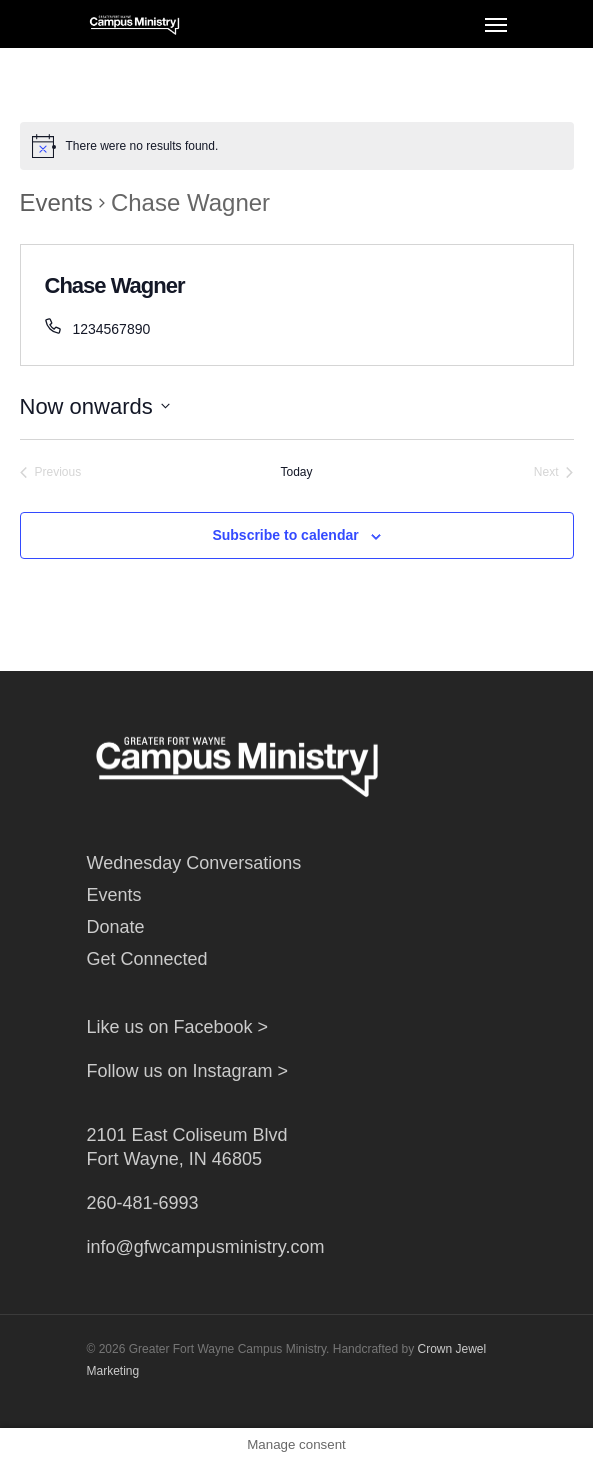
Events (56, 202)
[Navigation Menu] (496, 24)
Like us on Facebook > (178, 1027)
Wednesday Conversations (194, 863)
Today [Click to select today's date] (296, 472)
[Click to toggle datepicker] (95, 406)
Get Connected (147, 959)
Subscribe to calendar (285, 535)
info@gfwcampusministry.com (206, 1247)
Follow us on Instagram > (188, 1071)
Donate (116, 927)
